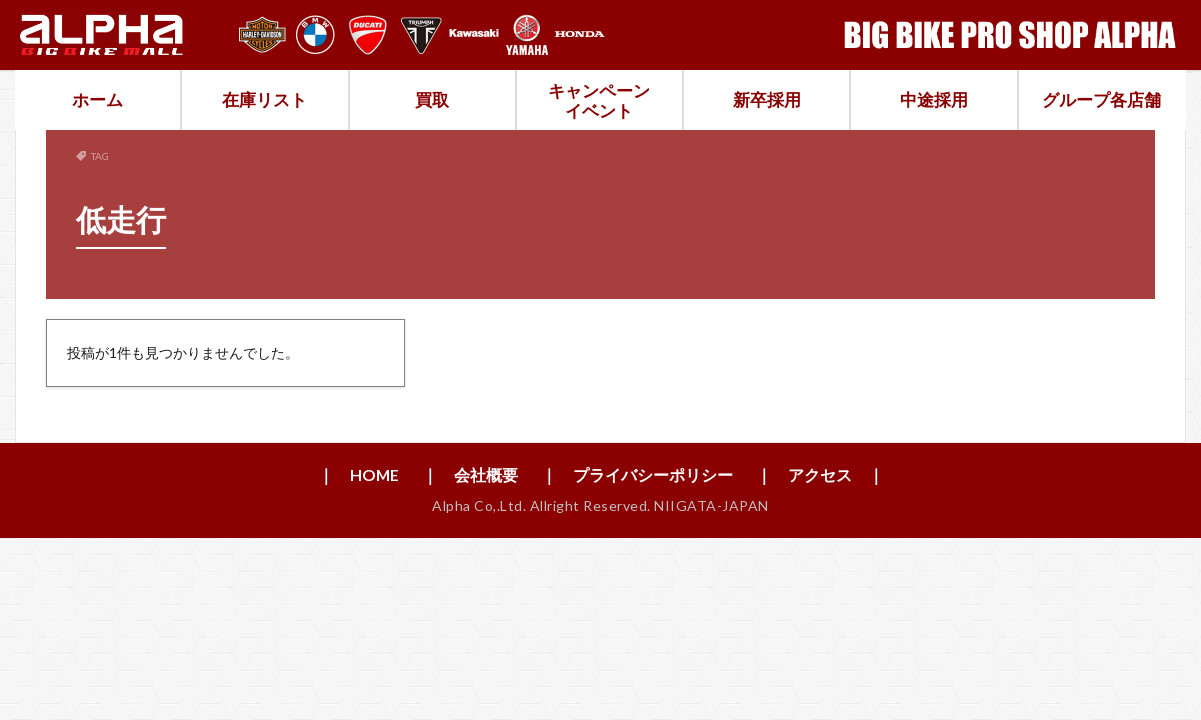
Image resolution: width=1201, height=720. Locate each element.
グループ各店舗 (1101, 99)
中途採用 (934, 99)
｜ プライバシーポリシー (637, 474)
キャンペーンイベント (599, 100)
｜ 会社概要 (470, 474)
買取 (432, 99)
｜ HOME (358, 474)
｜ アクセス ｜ (820, 474)
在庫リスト (264, 99)
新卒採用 (767, 99)
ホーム (97, 99)
